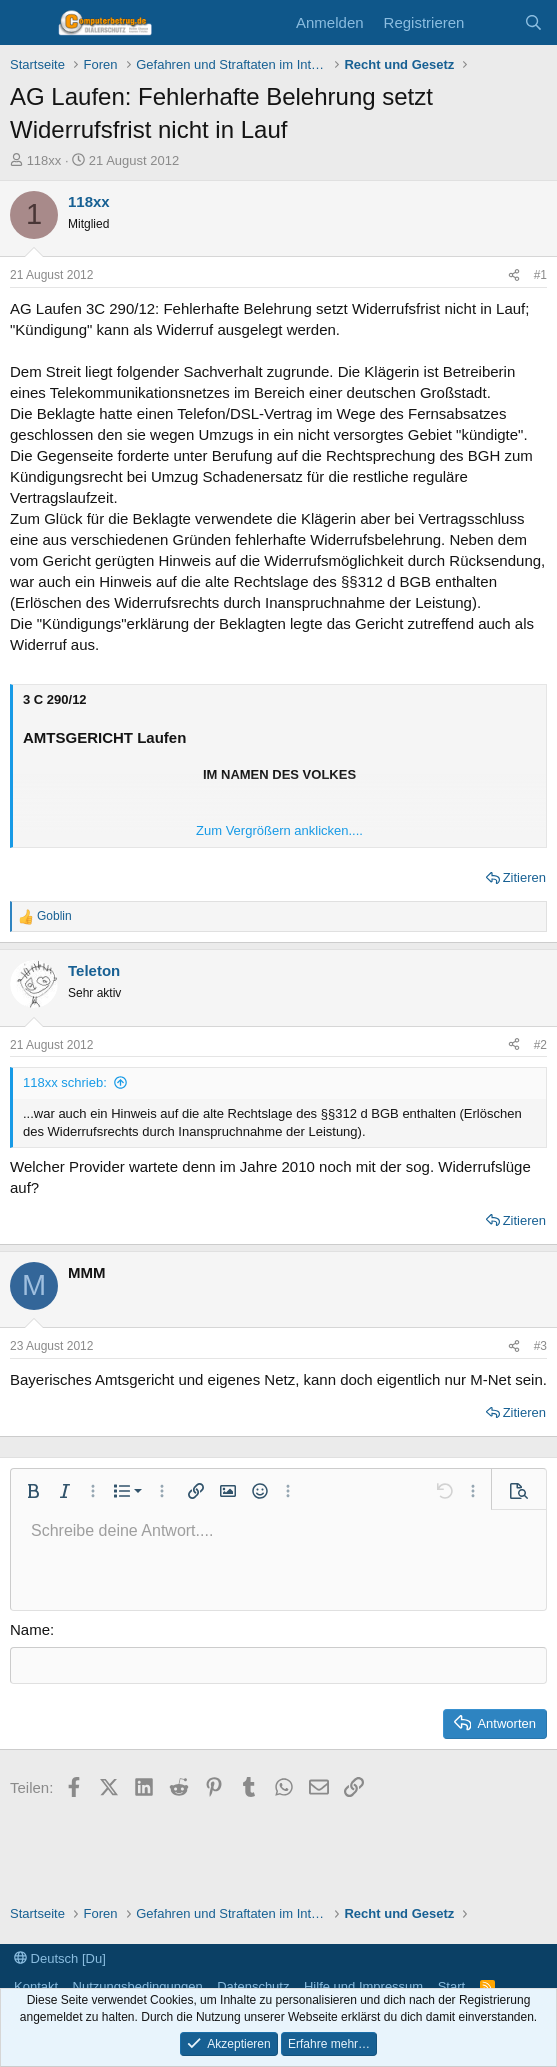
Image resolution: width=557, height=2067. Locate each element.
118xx (44, 160)
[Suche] (533, 22)
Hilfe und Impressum (363, 1986)
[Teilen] (514, 275)
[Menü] (27, 23)
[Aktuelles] (493, 22)
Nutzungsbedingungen (138, 1986)
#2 (540, 1045)
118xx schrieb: (65, 1082)
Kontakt (36, 1986)
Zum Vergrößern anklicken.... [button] (279, 830)
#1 (540, 275)
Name (30, 1629)
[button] (33, 1491)
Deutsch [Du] (60, 1958)
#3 (540, 1346)
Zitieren (524, 877)
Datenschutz (253, 1986)
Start (451, 1986)
